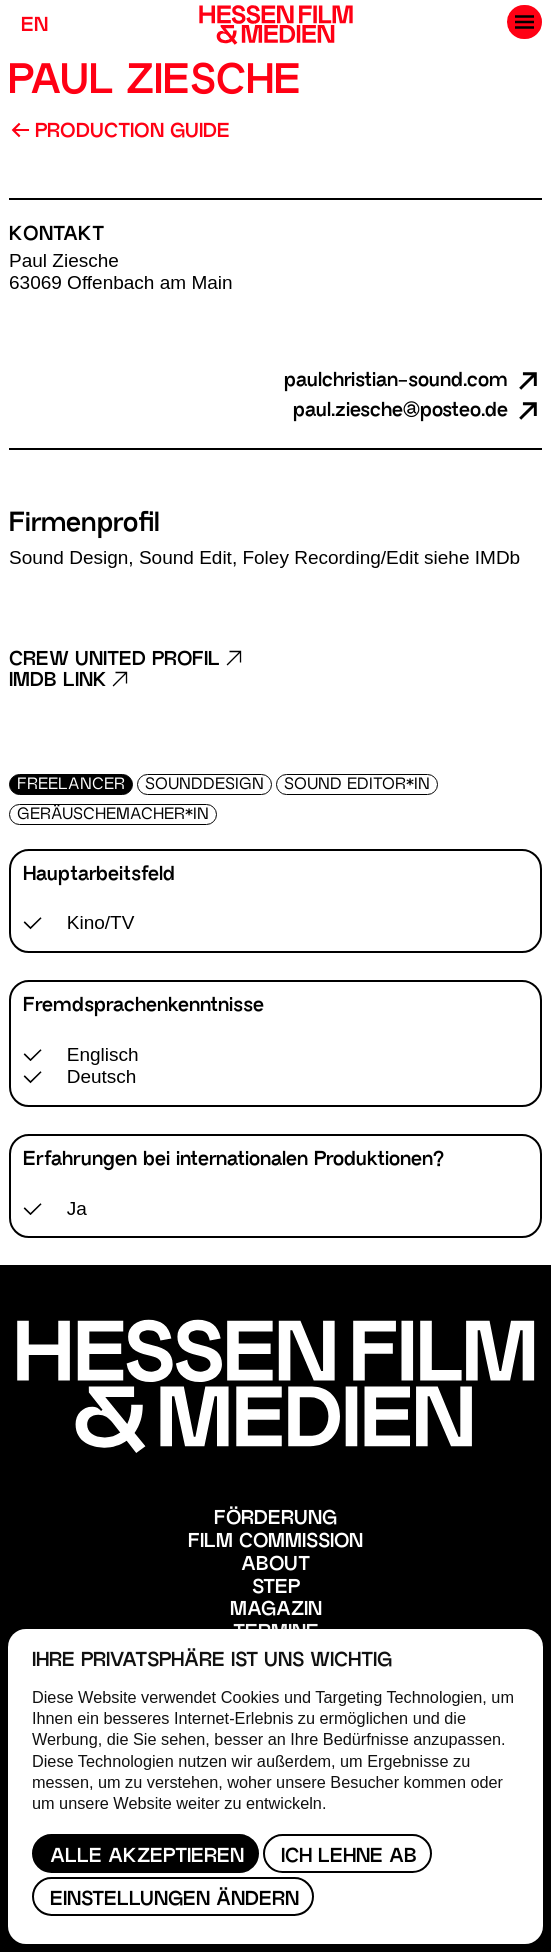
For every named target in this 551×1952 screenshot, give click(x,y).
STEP (276, 1588)
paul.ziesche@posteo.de (417, 411)
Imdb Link (68, 681)
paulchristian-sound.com (413, 381)
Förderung (275, 1519)
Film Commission (275, 1542)
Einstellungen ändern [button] (174, 1900)
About (275, 1565)
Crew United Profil (125, 660)
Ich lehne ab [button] (349, 1857)
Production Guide (120, 132)
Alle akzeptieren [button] (147, 1857)
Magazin (276, 1610)
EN (34, 26)
